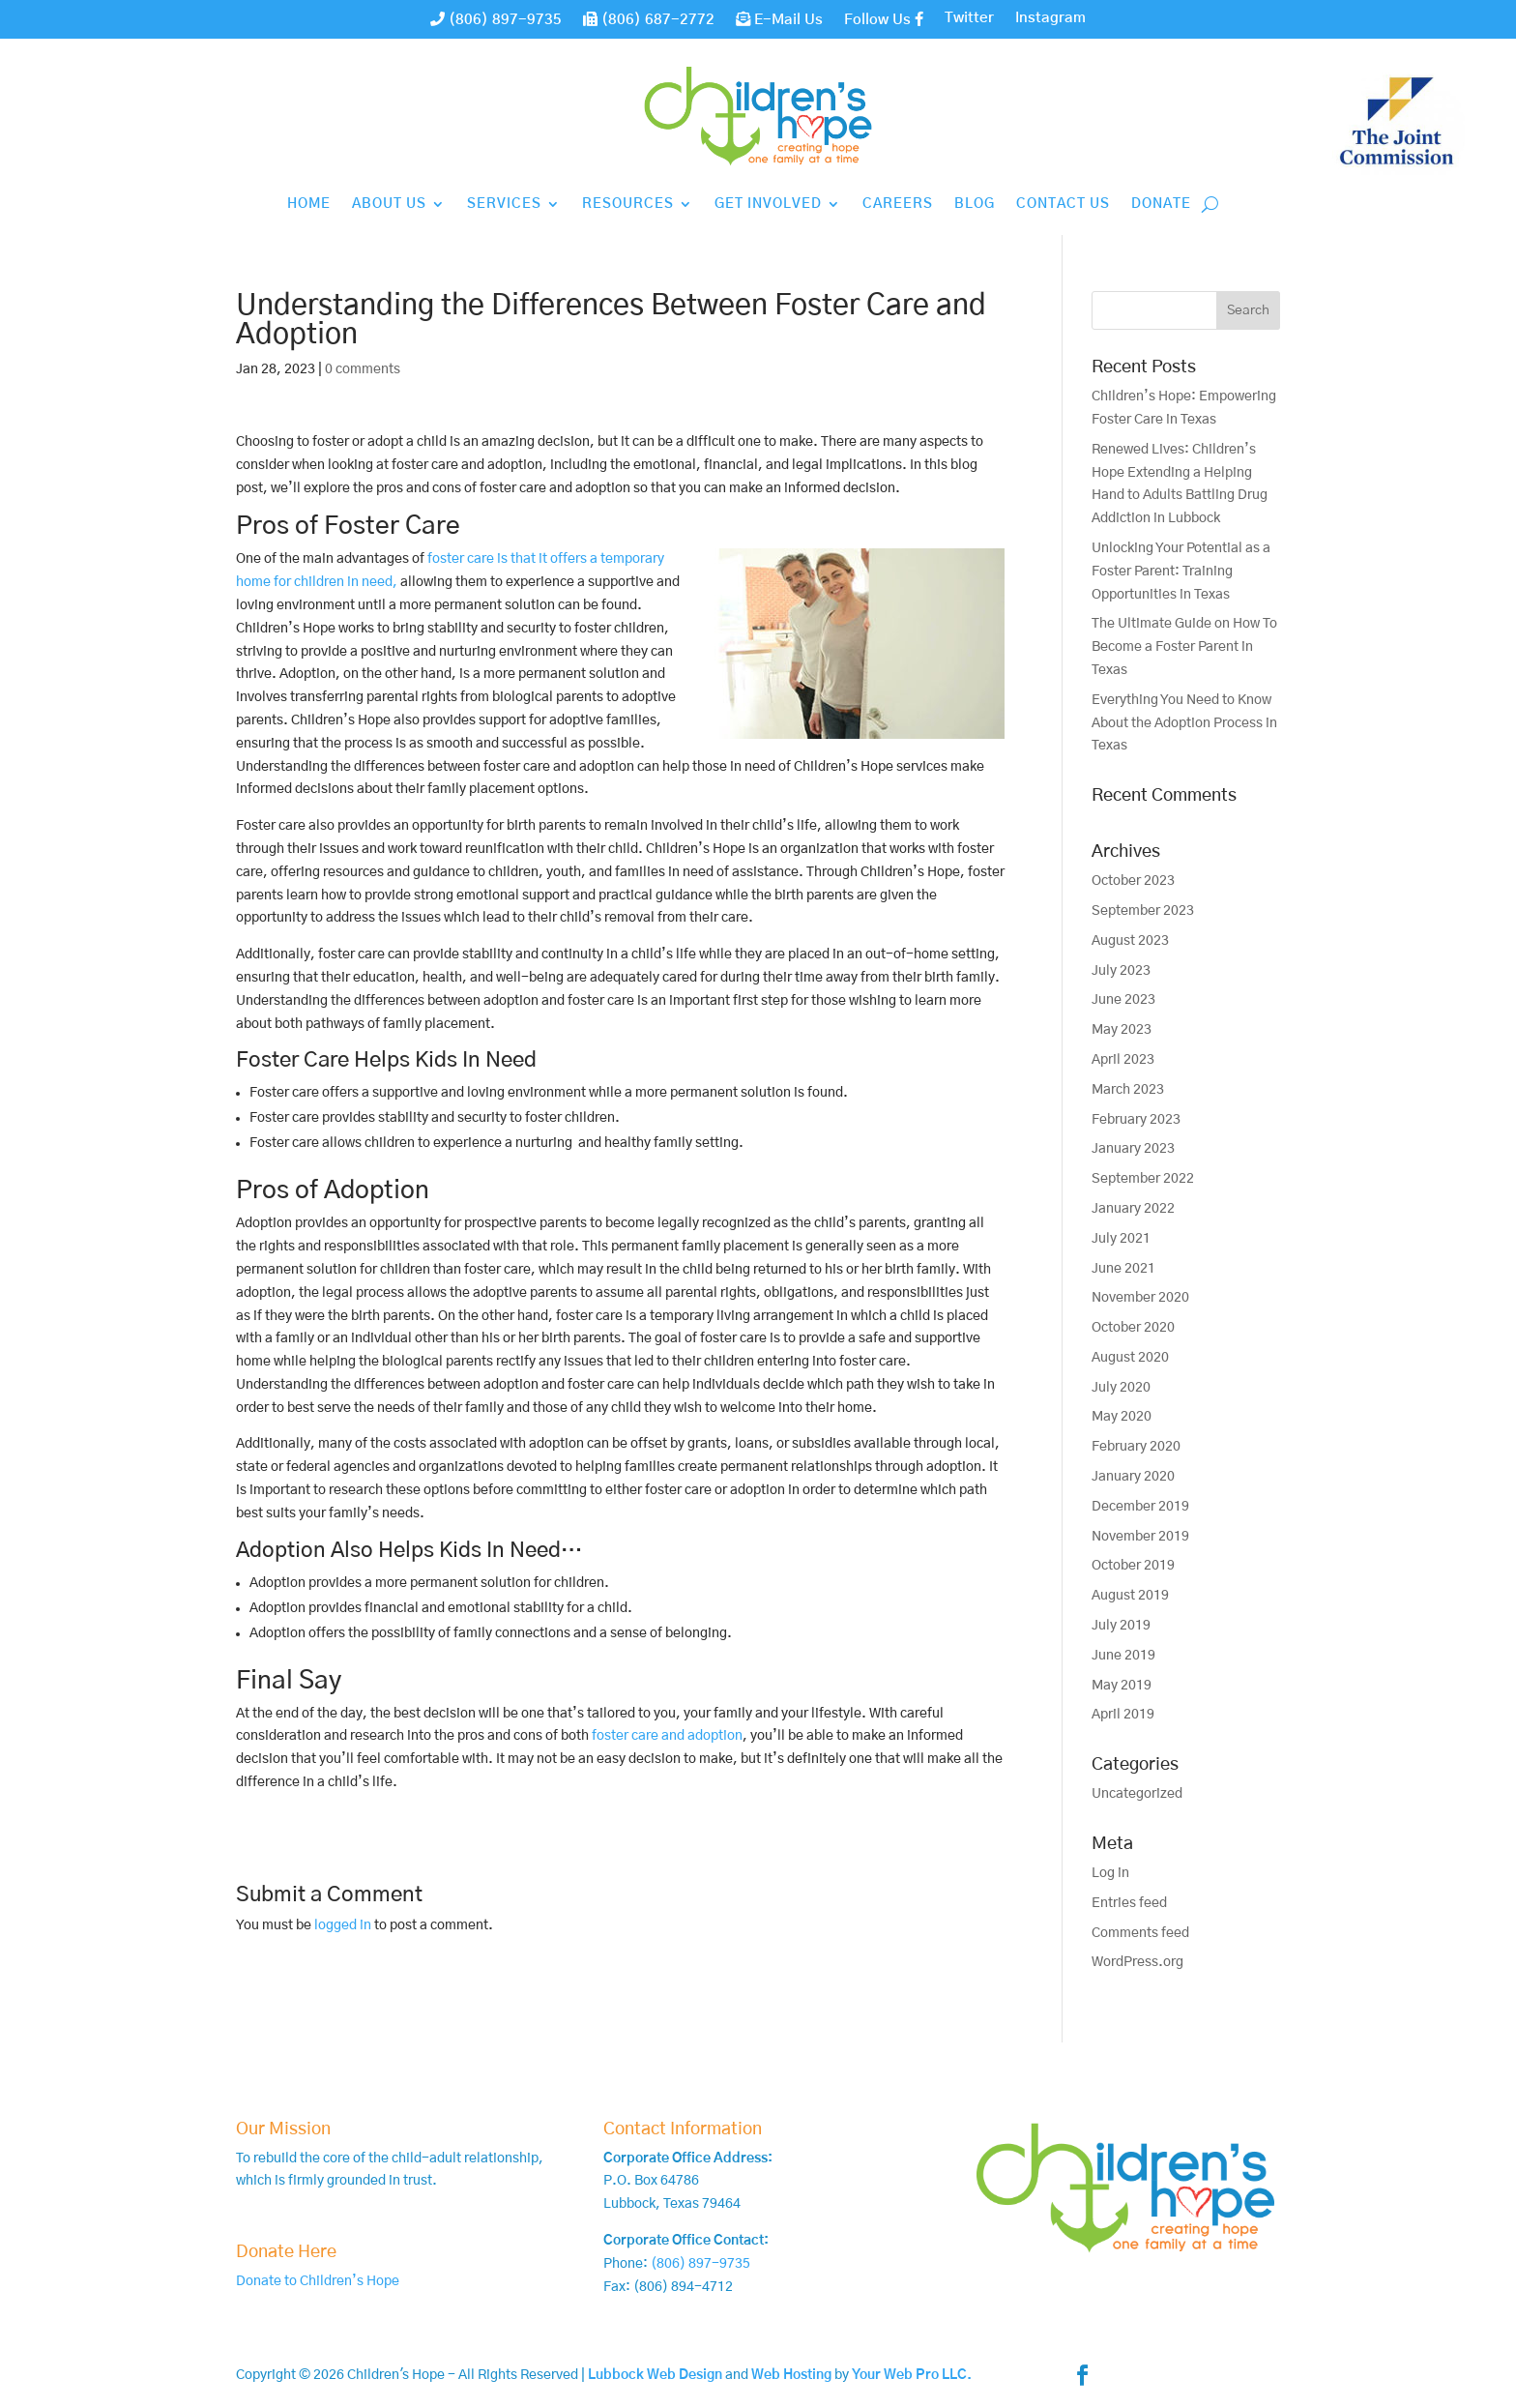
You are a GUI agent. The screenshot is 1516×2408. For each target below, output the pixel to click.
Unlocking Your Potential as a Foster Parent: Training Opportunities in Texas (1181, 572)
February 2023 (1136, 1120)
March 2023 (1128, 1090)
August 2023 (1130, 941)
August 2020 (1130, 1358)
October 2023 (1133, 881)
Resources (628, 204)
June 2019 (1123, 1655)
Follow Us (883, 19)
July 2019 (1121, 1625)
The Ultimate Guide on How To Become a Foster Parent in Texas (1184, 647)
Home (309, 204)
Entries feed (1129, 1903)
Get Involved (768, 204)
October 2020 (1133, 1328)
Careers (897, 204)
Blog (974, 204)
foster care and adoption (667, 1736)
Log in (1110, 1873)
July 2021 (1121, 1239)
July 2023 (1121, 971)
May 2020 (1122, 1417)
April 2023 (1123, 1060)
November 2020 (1140, 1298)
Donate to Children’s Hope (317, 2281)
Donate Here (286, 2252)
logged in (342, 1925)
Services (504, 204)
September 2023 (1143, 911)
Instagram (1050, 18)
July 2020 (1121, 1388)
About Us (389, 204)
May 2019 (1122, 1685)
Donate (1161, 204)
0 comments (362, 369)
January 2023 (1133, 1149)
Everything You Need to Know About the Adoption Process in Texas (1184, 723)
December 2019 (1140, 1506)
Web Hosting (791, 2375)
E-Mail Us (779, 19)
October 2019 (1133, 1565)
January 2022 (1133, 1209)
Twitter (969, 18)
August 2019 (1130, 1595)
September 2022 (1143, 1179)
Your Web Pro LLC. (912, 2375)
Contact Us (1063, 204)
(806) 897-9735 (496, 19)
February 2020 (1136, 1447)
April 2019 (1123, 1714)
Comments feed (1140, 1933)
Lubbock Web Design (655, 2375)
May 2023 (1122, 1030)
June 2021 (1123, 1269)
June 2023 (1123, 1000)
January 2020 (1133, 1476)
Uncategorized (1137, 1794)
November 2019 (1140, 1536)
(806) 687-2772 (648, 19)
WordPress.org (1137, 1962)
